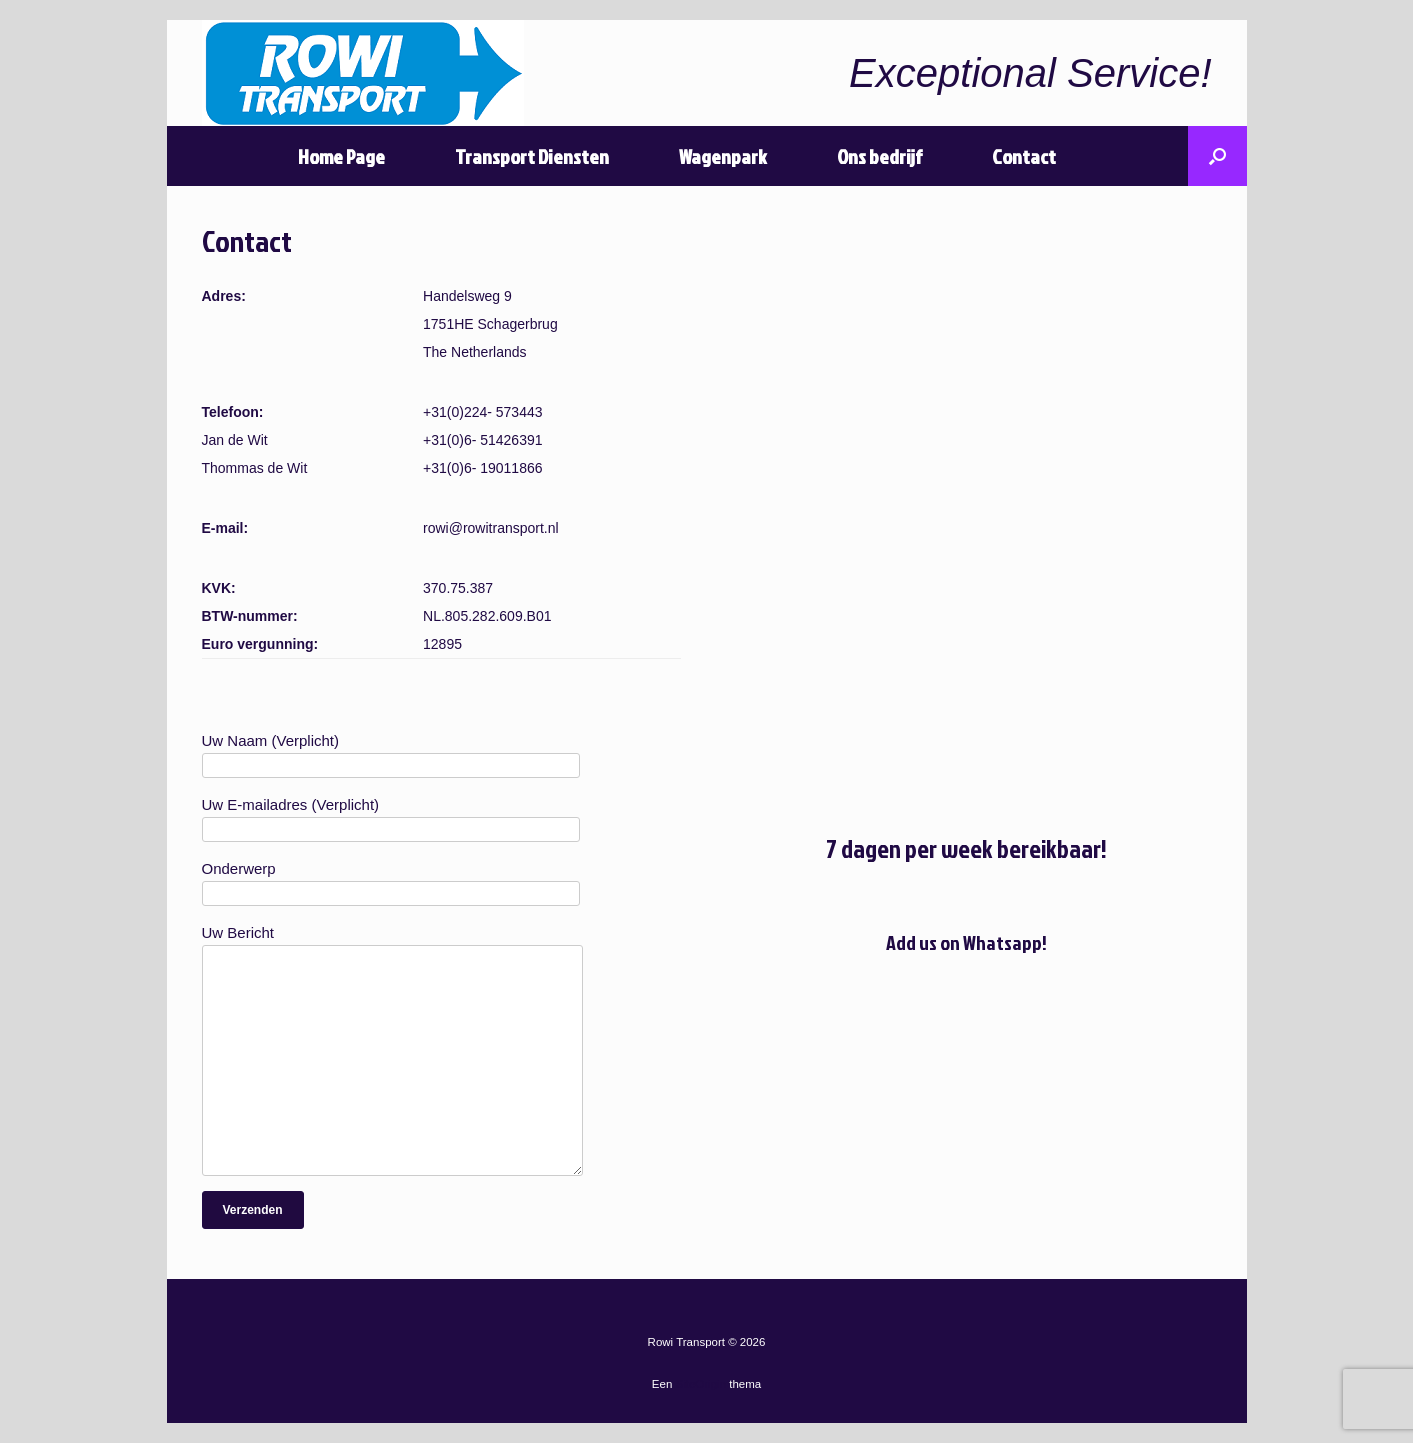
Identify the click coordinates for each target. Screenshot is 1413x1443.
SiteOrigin (701, 1384)
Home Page (341, 156)
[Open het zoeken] (1217, 156)
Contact (1024, 156)
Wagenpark (723, 156)
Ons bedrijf (879, 156)
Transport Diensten (532, 156)
